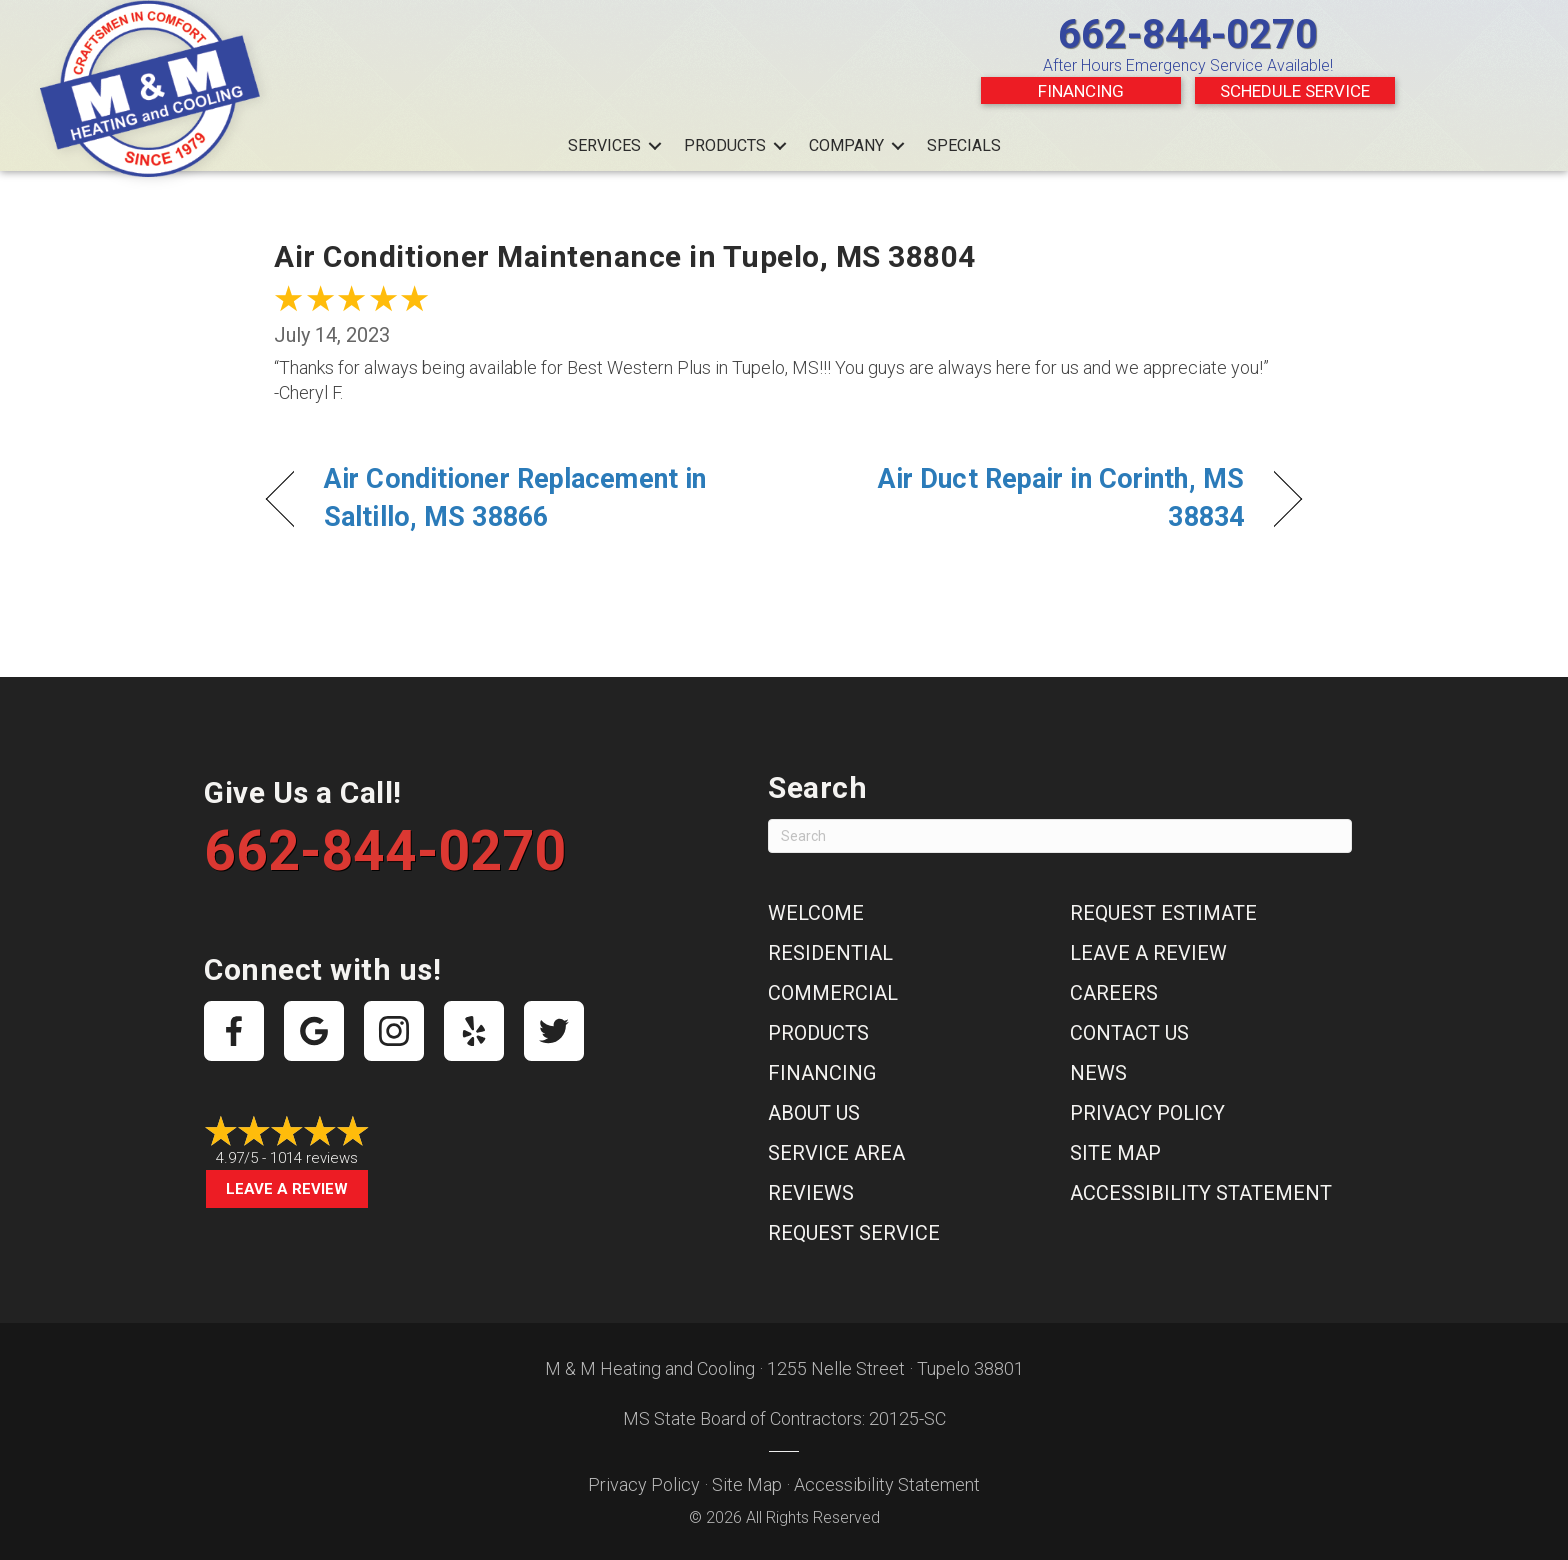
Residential (830, 953)
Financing (1081, 91)
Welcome (816, 913)
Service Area (836, 1153)
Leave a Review (287, 1189)
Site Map (1115, 1153)
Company (846, 145)
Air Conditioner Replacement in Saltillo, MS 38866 (515, 498)
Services (604, 145)
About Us (814, 1113)
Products (725, 145)
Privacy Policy (1147, 1113)
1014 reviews (314, 1158)
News (1098, 1073)
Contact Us (1129, 1033)
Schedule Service (1295, 91)
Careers (1114, 993)
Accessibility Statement (1201, 1193)
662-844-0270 (1188, 34)
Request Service (854, 1233)
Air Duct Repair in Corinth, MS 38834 (1029, 498)
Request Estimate (1163, 913)
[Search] (1060, 836)
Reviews (811, 1193)
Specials (964, 145)
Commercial (833, 993)
